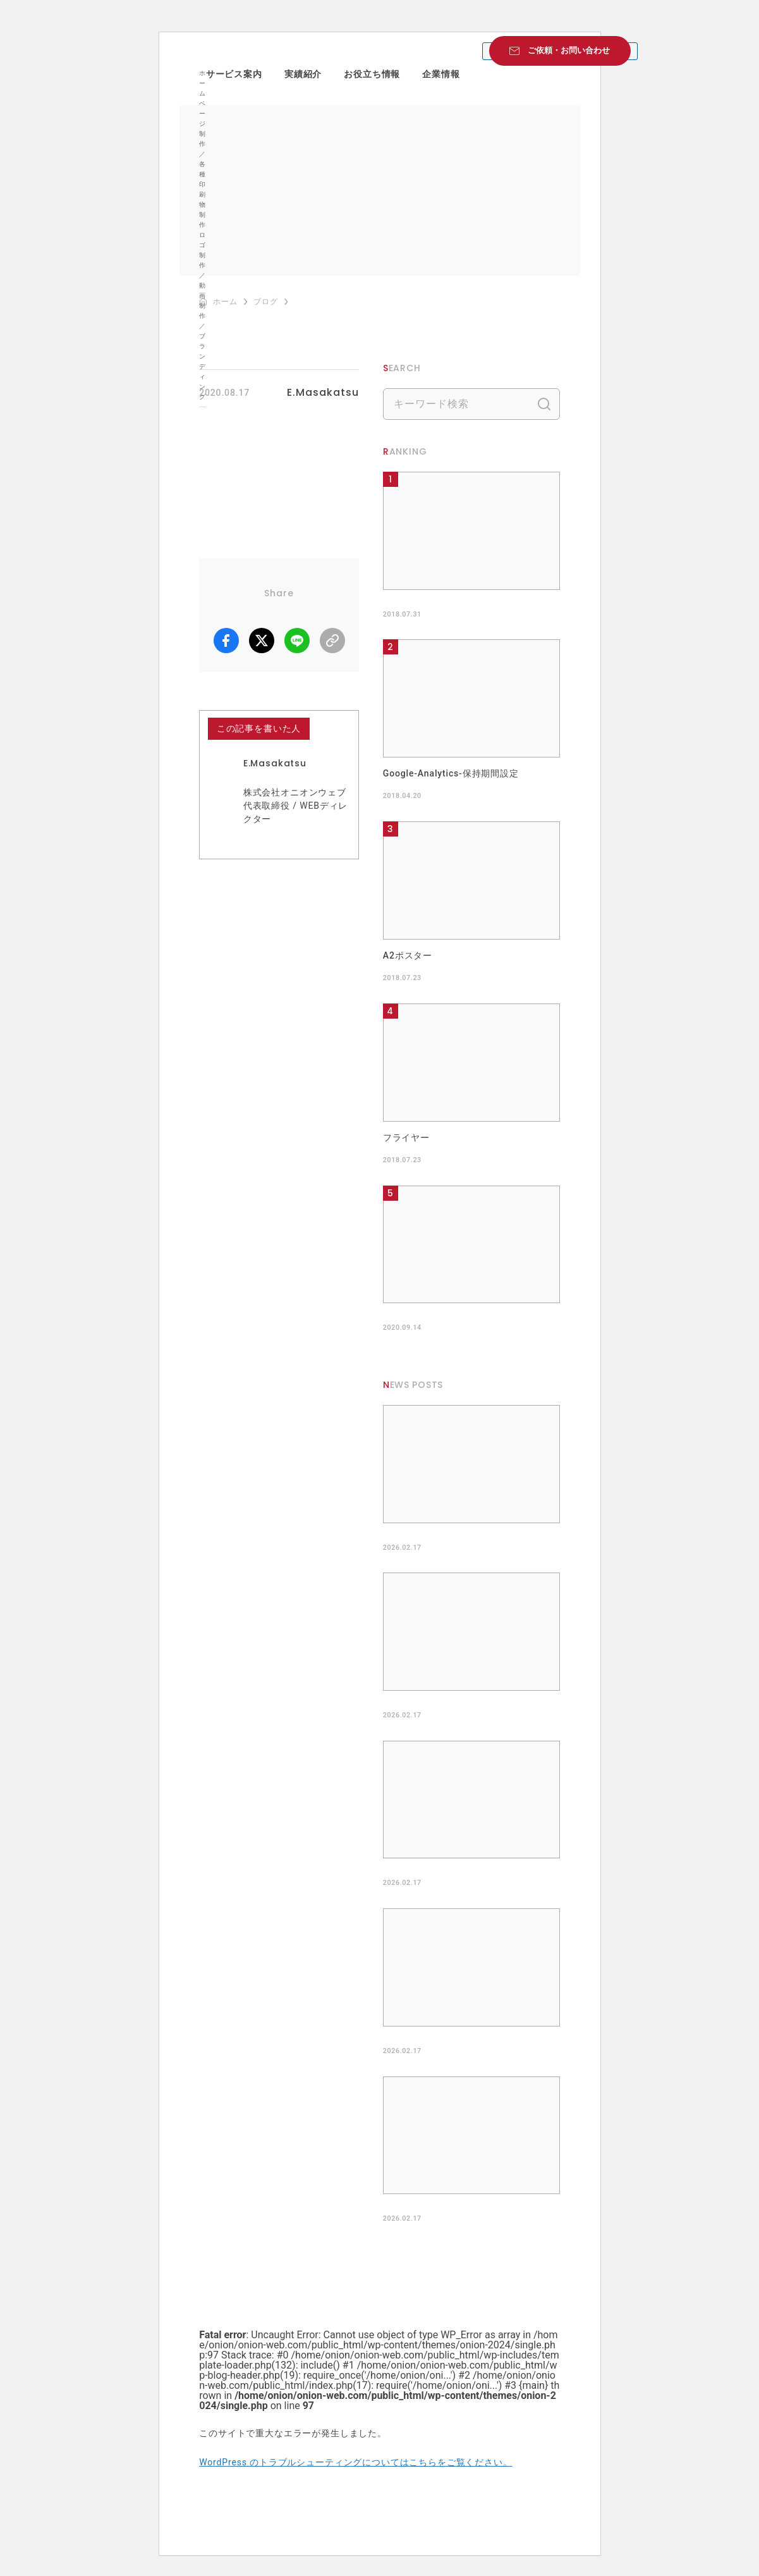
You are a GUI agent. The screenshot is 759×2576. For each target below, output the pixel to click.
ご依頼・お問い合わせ (569, 50)
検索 (544, 404)
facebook (226, 640)
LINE (297, 640)
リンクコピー (332, 640)
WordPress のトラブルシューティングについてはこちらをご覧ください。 (355, 2462)
